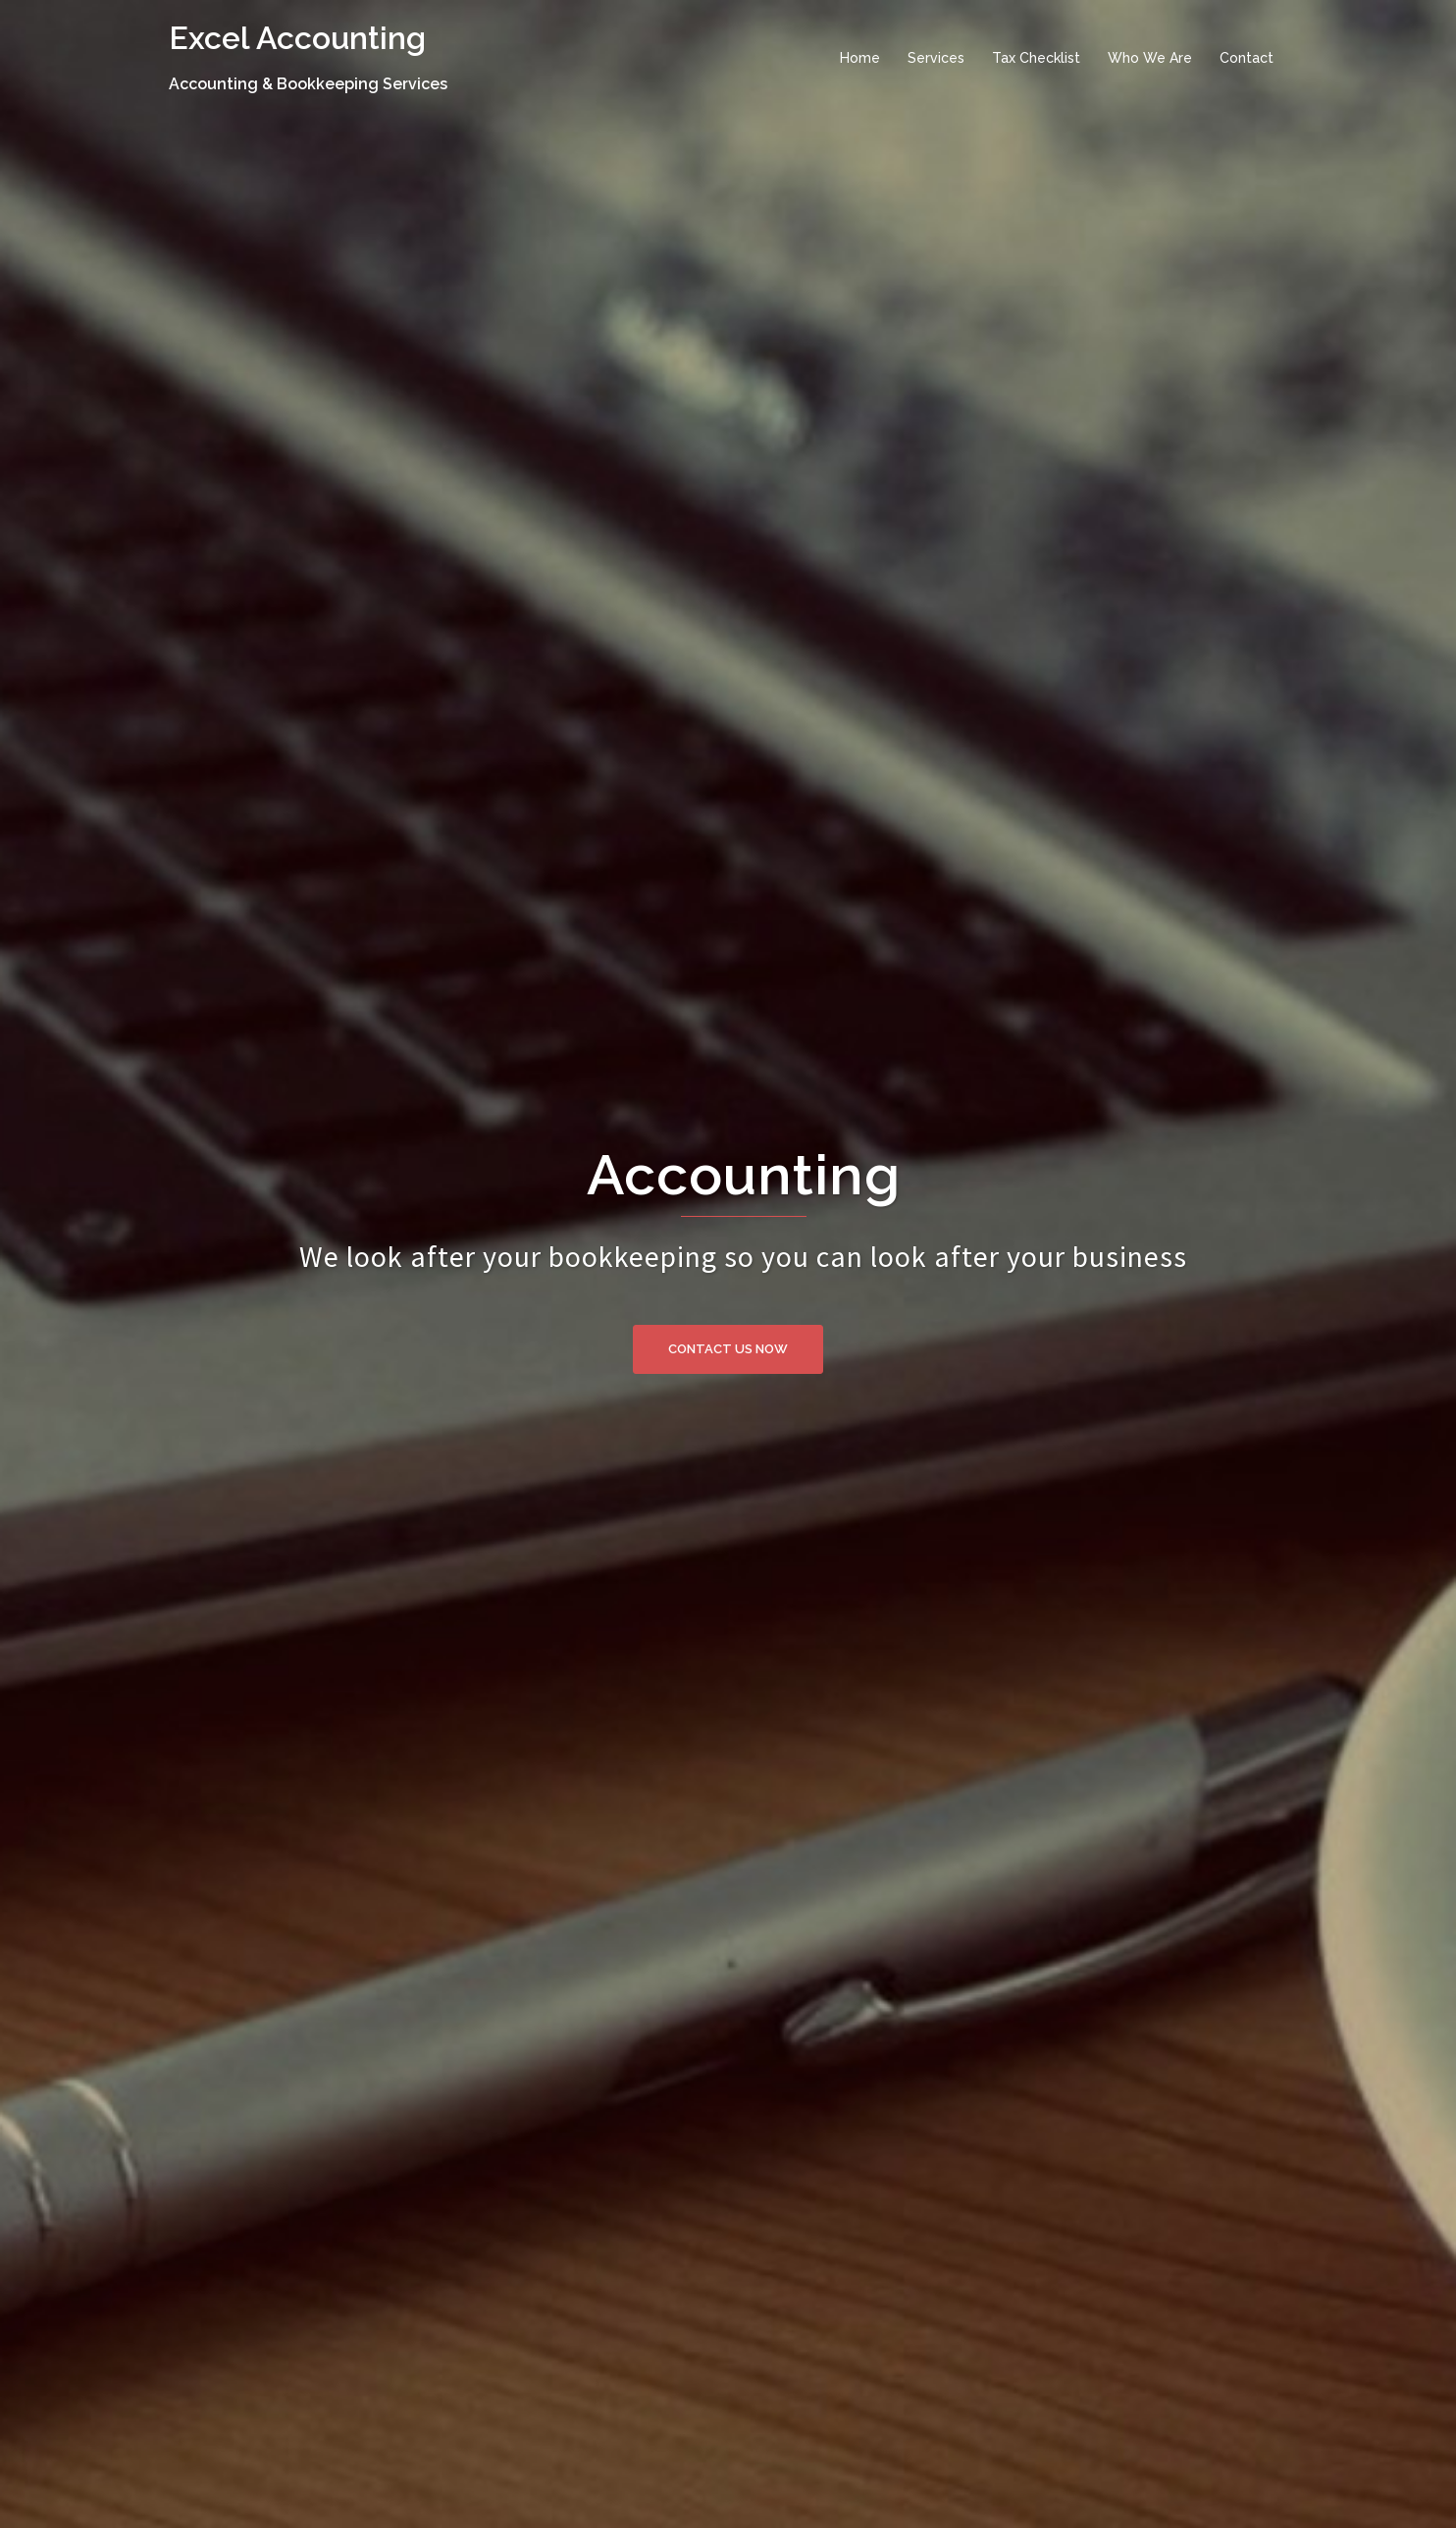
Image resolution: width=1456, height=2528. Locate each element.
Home (860, 58)
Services (936, 58)
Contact (1247, 58)
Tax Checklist (1036, 58)
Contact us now (728, 1349)
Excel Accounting (297, 38)
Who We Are (1150, 58)
